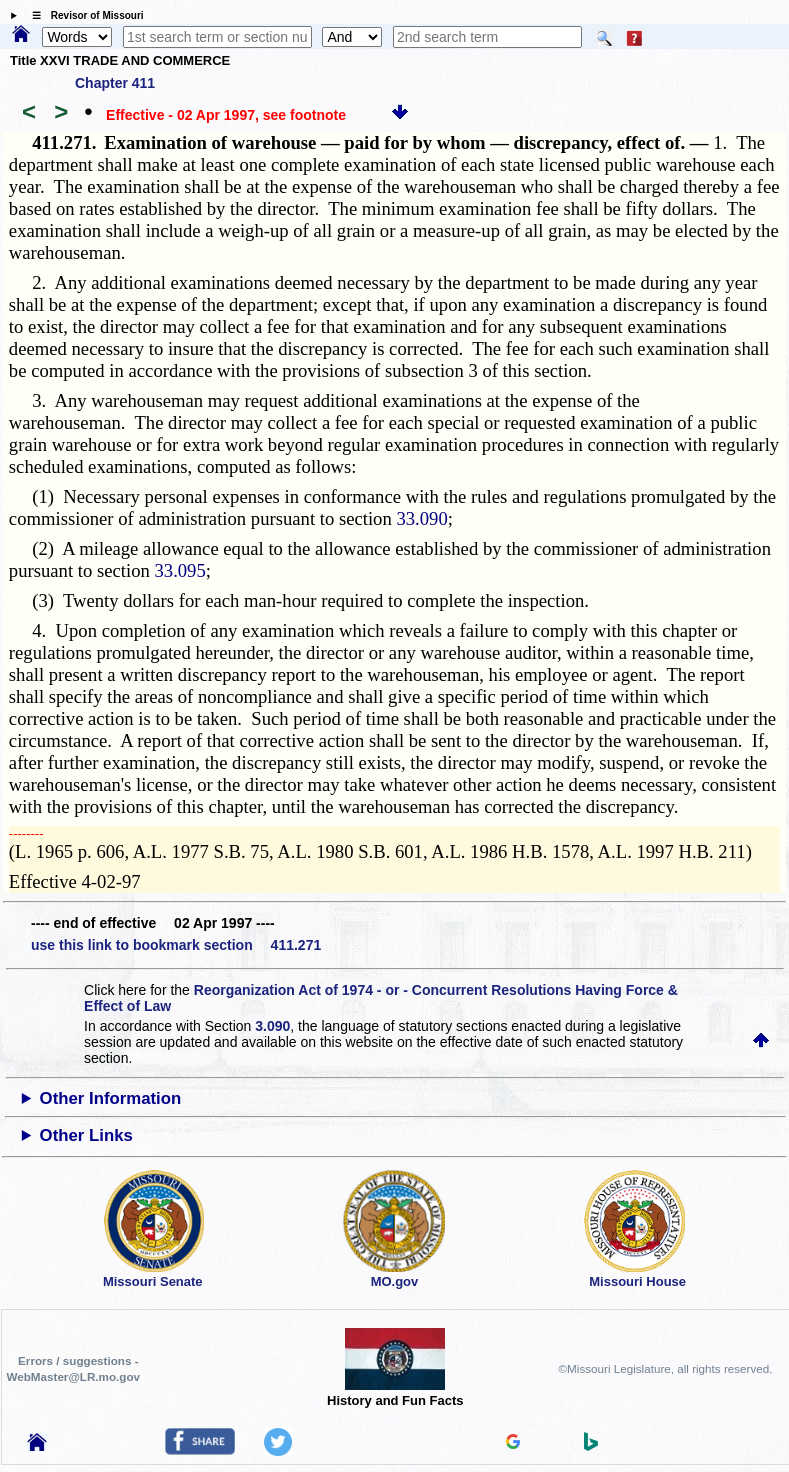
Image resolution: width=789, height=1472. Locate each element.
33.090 (421, 518)
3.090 (272, 1026)
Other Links (86, 1135)
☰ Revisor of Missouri (83, 15)
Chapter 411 (115, 83)
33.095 (179, 570)
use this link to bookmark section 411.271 (176, 945)
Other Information (111, 1098)
